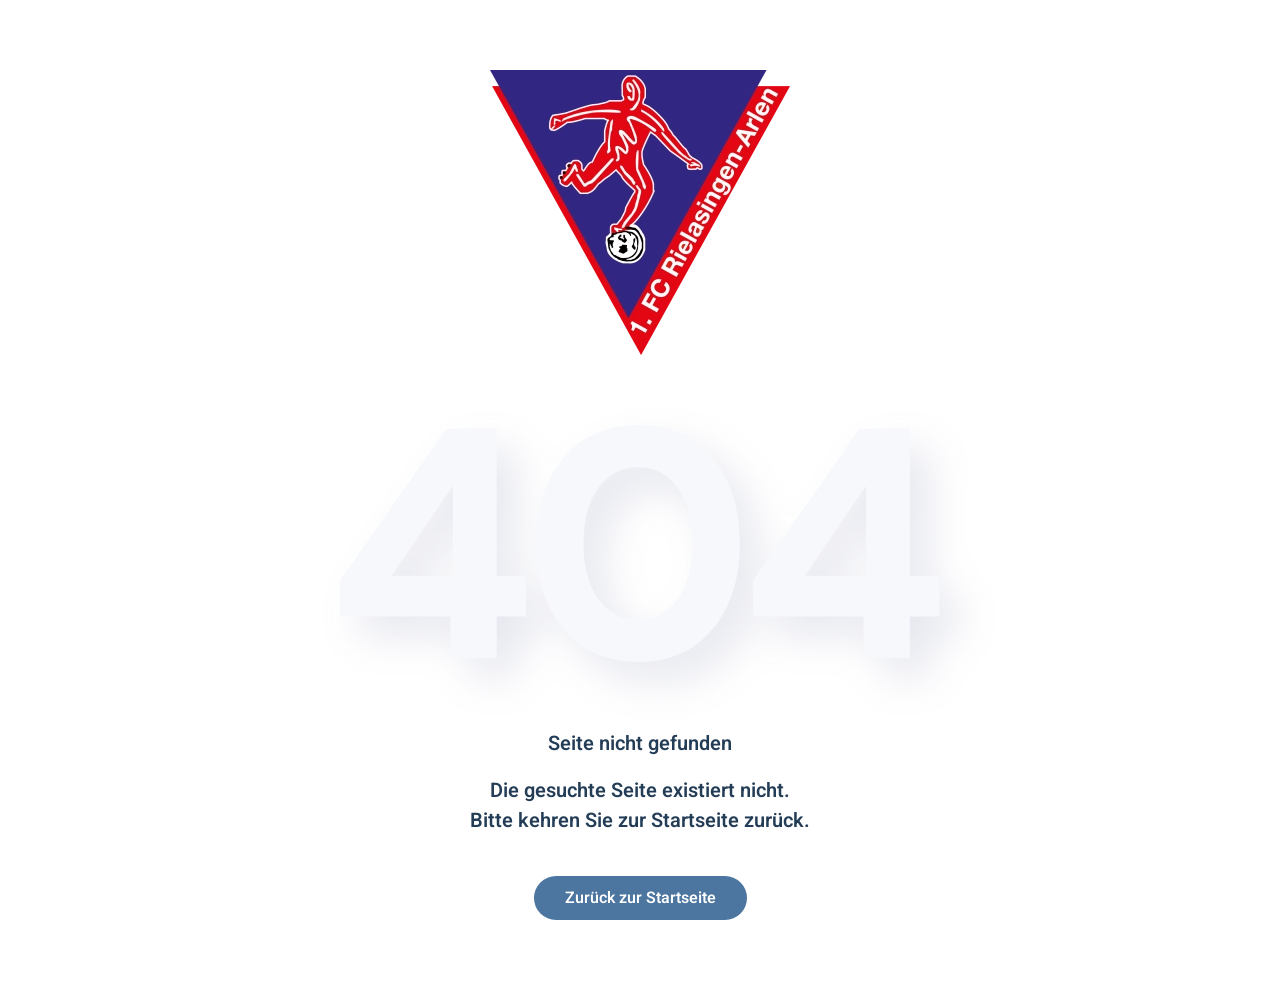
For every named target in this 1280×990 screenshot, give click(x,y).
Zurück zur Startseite (640, 898)
